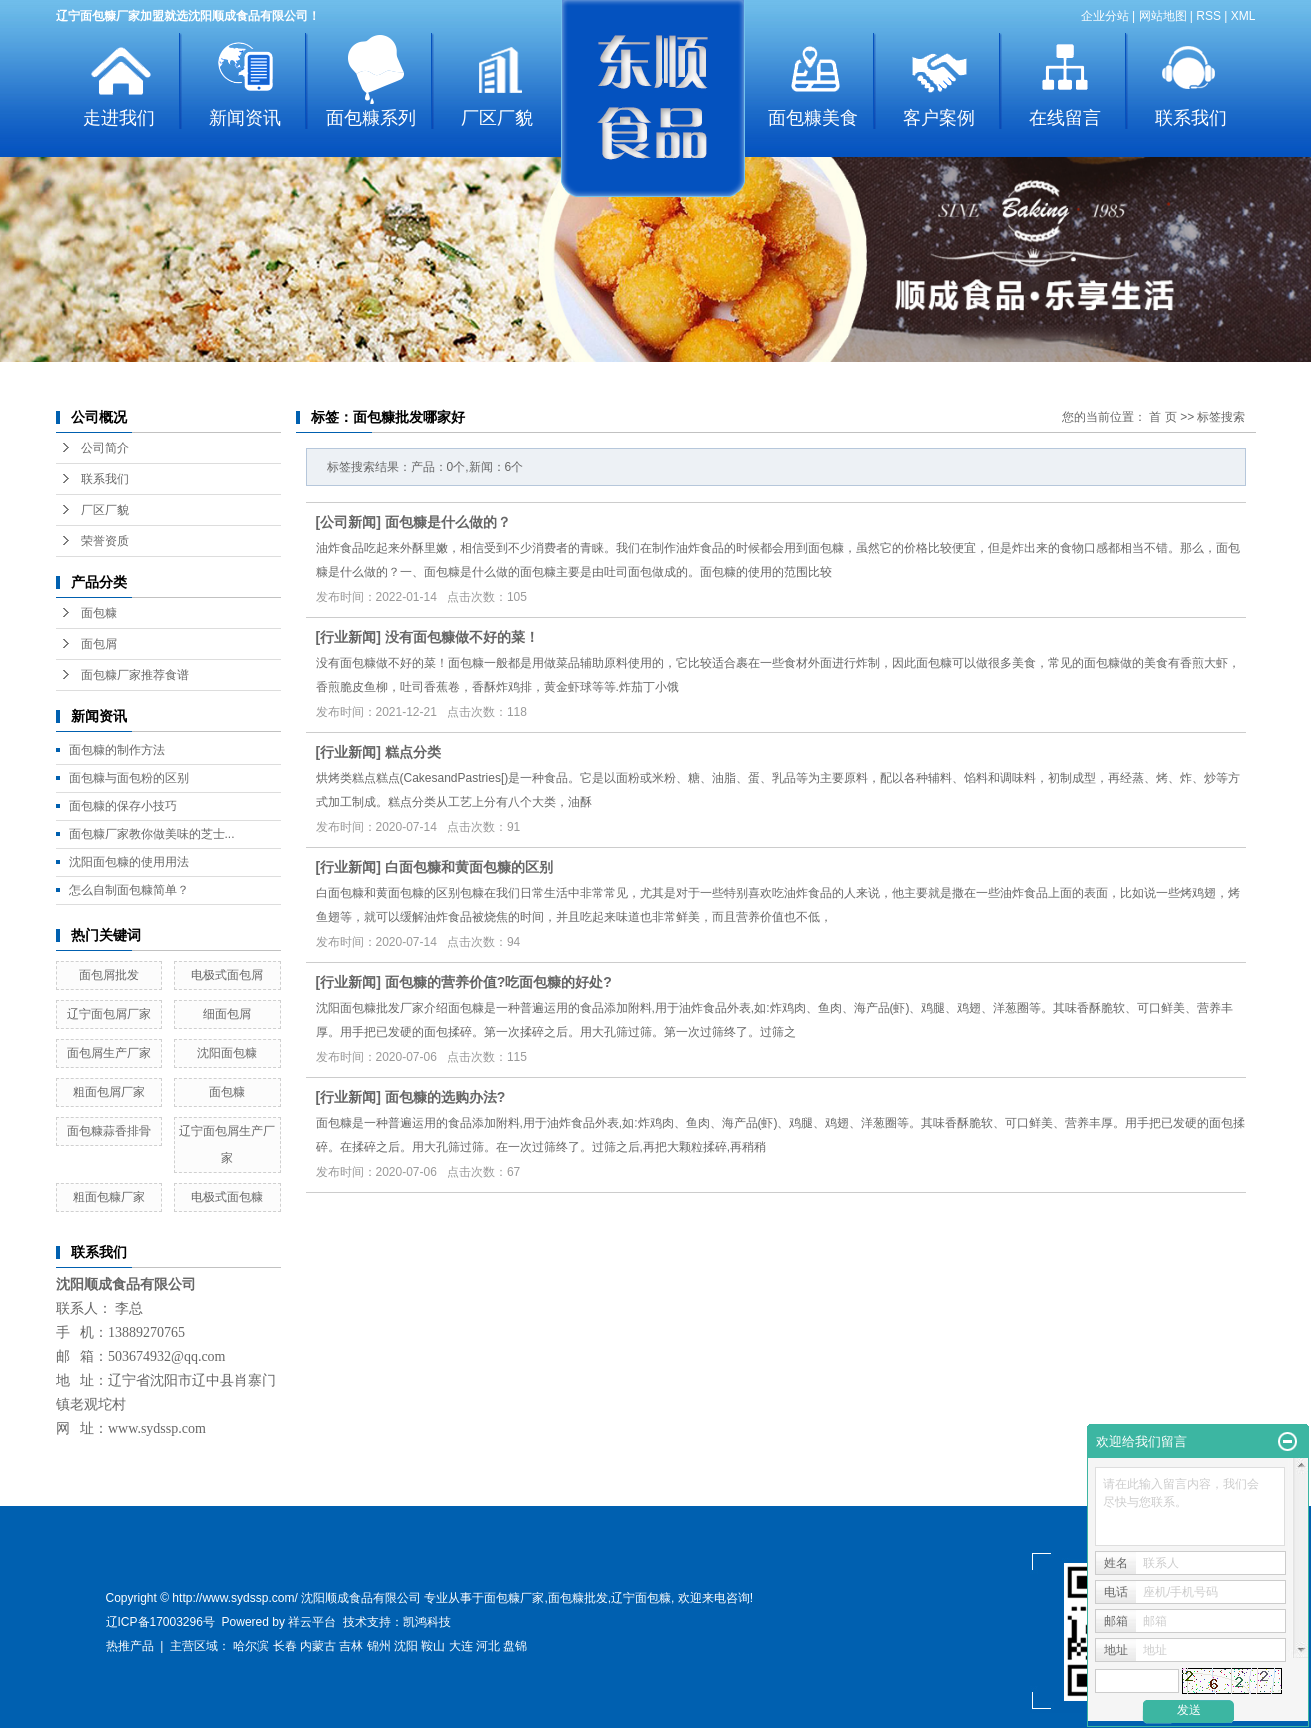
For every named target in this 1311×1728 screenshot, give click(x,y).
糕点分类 (413, 752)
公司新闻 (348, 522)
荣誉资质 (105, 541)
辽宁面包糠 (641, 1598)
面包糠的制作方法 (117, 750)
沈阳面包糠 (227, 1053)
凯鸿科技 (427, 1622)
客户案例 (939, 118)
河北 (488, 1646)
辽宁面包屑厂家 (109, 1014)
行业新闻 (348, 637)
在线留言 (1065, 118)
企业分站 (1105, 16)
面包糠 (99, 613)
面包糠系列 (371, 118)
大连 (461, 1646)
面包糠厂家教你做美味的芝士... (152, 834)
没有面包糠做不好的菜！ (462, 637)
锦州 (379, 1646)
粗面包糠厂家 (109, 1197)
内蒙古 (318, 1646)
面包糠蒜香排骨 (109, 1131)
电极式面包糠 (227, 1197)
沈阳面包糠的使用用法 (129, 862)
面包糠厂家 (514, 1598)
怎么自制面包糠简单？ (129, 890)
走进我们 (119, 118)
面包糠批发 (578, 1598)
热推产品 (130, 1646)
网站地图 (1163, 16)
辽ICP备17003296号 (160, 1622)
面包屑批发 (109, 975)
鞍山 (433, 1646)
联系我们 (1191, 118)
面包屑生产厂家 (109, 1053)
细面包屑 (227, 1014)
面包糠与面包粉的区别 (129, 778)
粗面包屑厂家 (109, 1092)
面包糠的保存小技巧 (123, 806)
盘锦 (515, 1646)
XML (1243, 16)
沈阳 (406, 1646)
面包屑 (99, 644)
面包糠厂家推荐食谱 (135, 675)
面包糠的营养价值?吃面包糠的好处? (498, 982)
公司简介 (105, 448)
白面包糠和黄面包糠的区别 (469, 867)
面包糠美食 (813, 118)
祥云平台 (312, 1622)
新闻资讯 (245, 118)
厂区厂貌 (497, 118)
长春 (285, 1646)
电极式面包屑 (227, 975)
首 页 (1162, 417)
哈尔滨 (251, 1646)
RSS (1208, 16)
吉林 (351, 1646)
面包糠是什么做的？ (448, 522)
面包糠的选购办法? (445, 1097)
